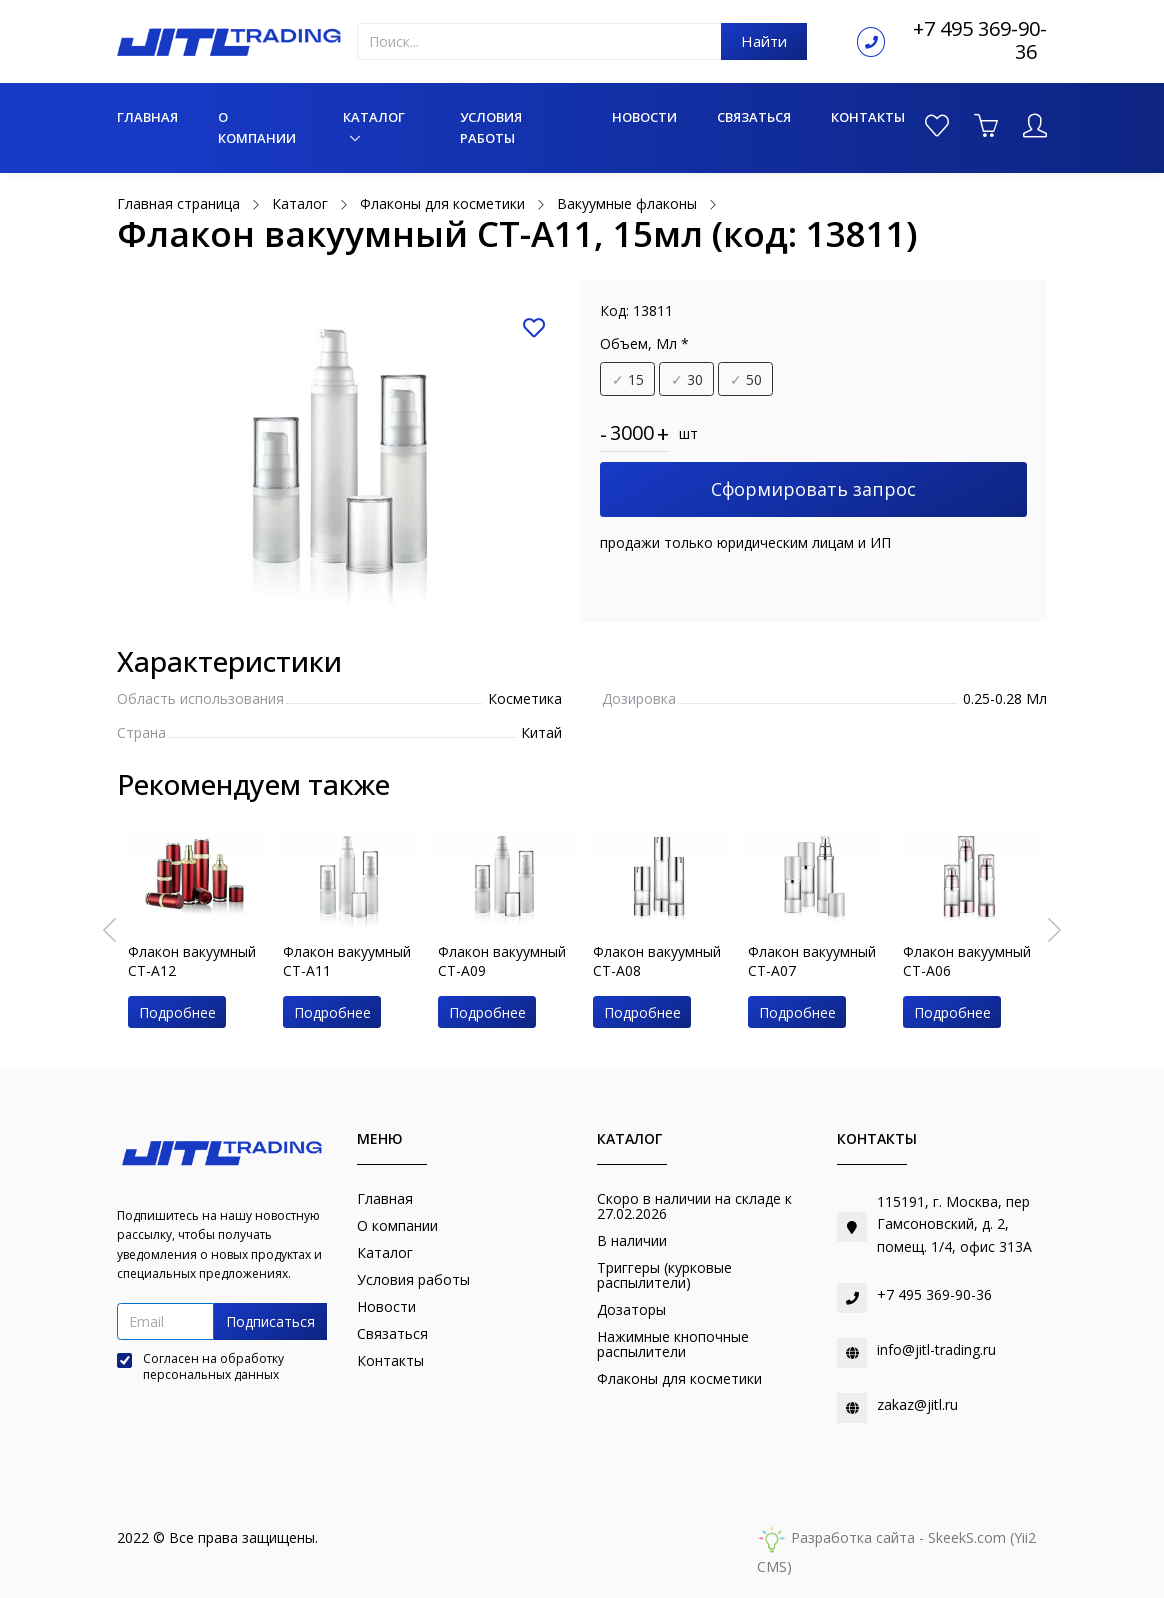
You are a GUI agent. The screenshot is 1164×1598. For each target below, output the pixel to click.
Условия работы (491, 127)
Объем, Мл (644, 343)
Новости (644, 117)
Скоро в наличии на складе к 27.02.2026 (694, 1206)
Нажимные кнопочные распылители (673, 1344)
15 (628, 379)
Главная (147, 117)
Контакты (868, 117)
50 (746, 379)
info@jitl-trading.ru (936, 1349)
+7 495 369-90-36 (980, 40)
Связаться (754, 117)
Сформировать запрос (813, 489)
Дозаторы (631, 1309)
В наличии (632, 1240)
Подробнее (177, 1012)
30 (687, 379)
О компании (257, 127)
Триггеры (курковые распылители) (664, 1275)
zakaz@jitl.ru (917, 1404)
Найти (764, 41)
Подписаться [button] (270, 1321)
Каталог (374, 117)
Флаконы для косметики (679, 1378)
